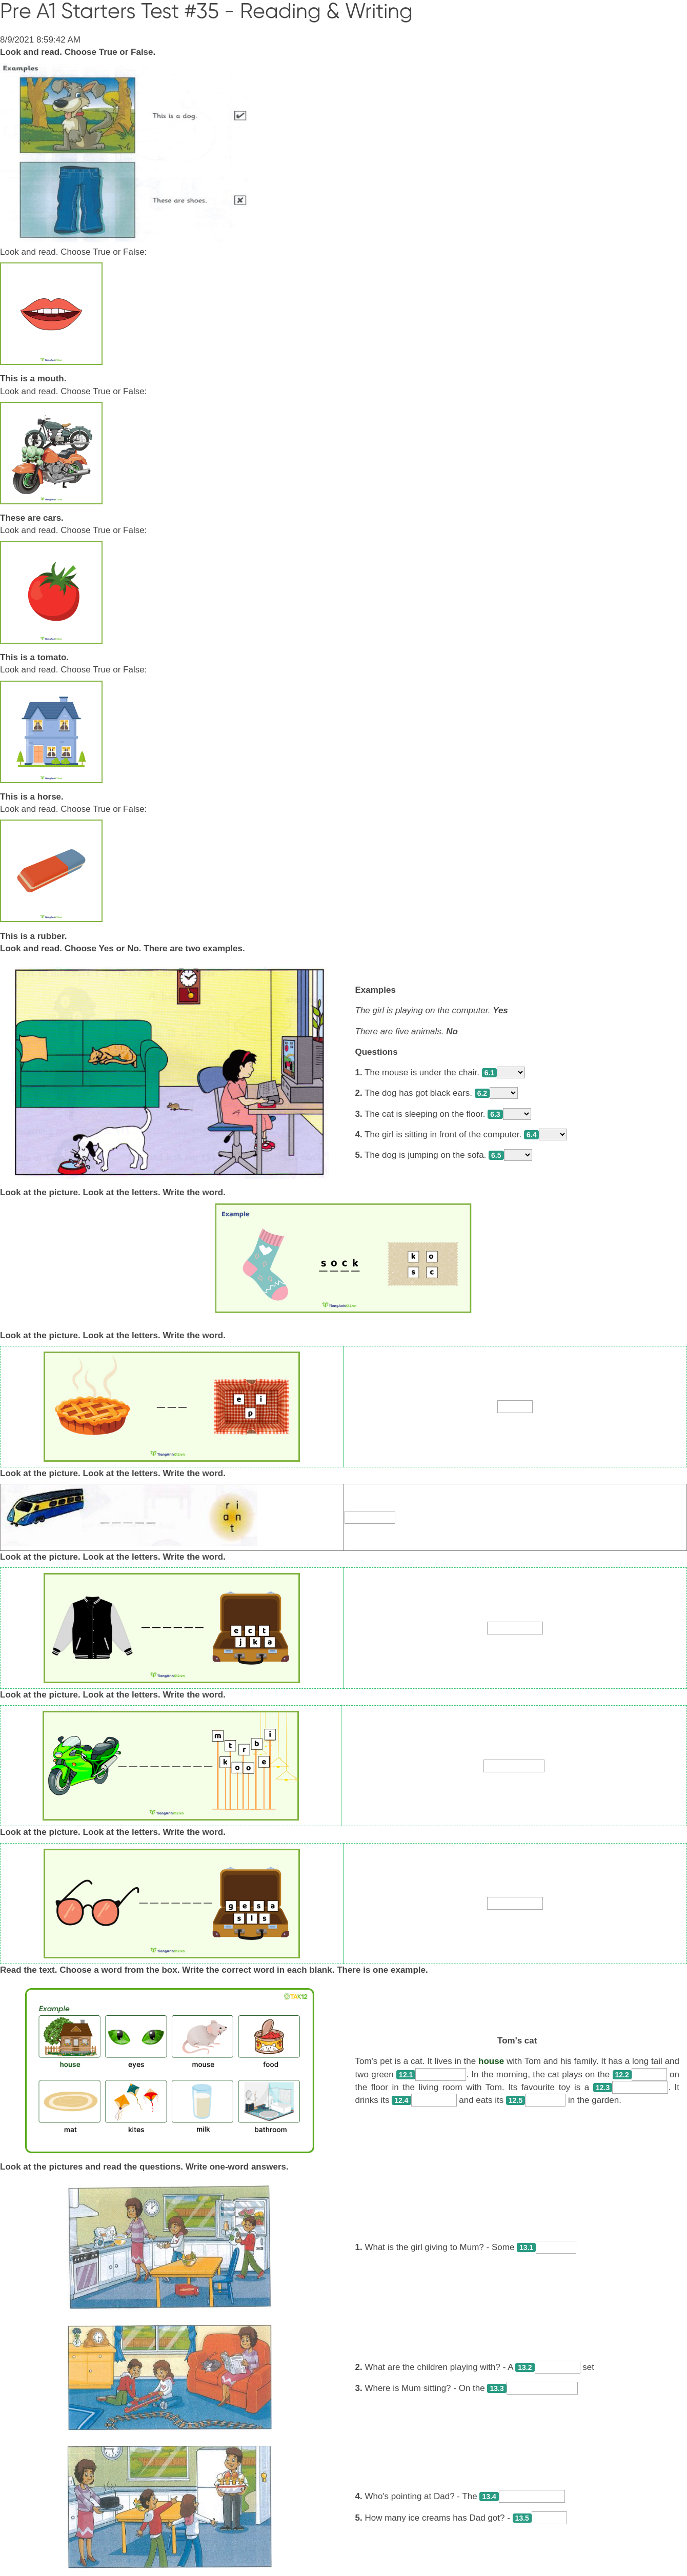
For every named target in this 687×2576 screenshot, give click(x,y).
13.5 (522, 2518)
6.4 (531, 1135)
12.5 (515, 2100)
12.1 (406, 2075)
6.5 (496, 1155)
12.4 (401, 2100)
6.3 (495, 1114)
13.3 (496, 2388)
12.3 (603, 2087)
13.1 (526, 2247)
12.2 (622, 2075)
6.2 (482, 1093)
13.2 (525, 2367)
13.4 (489, 2496)
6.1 (489, 1073)
